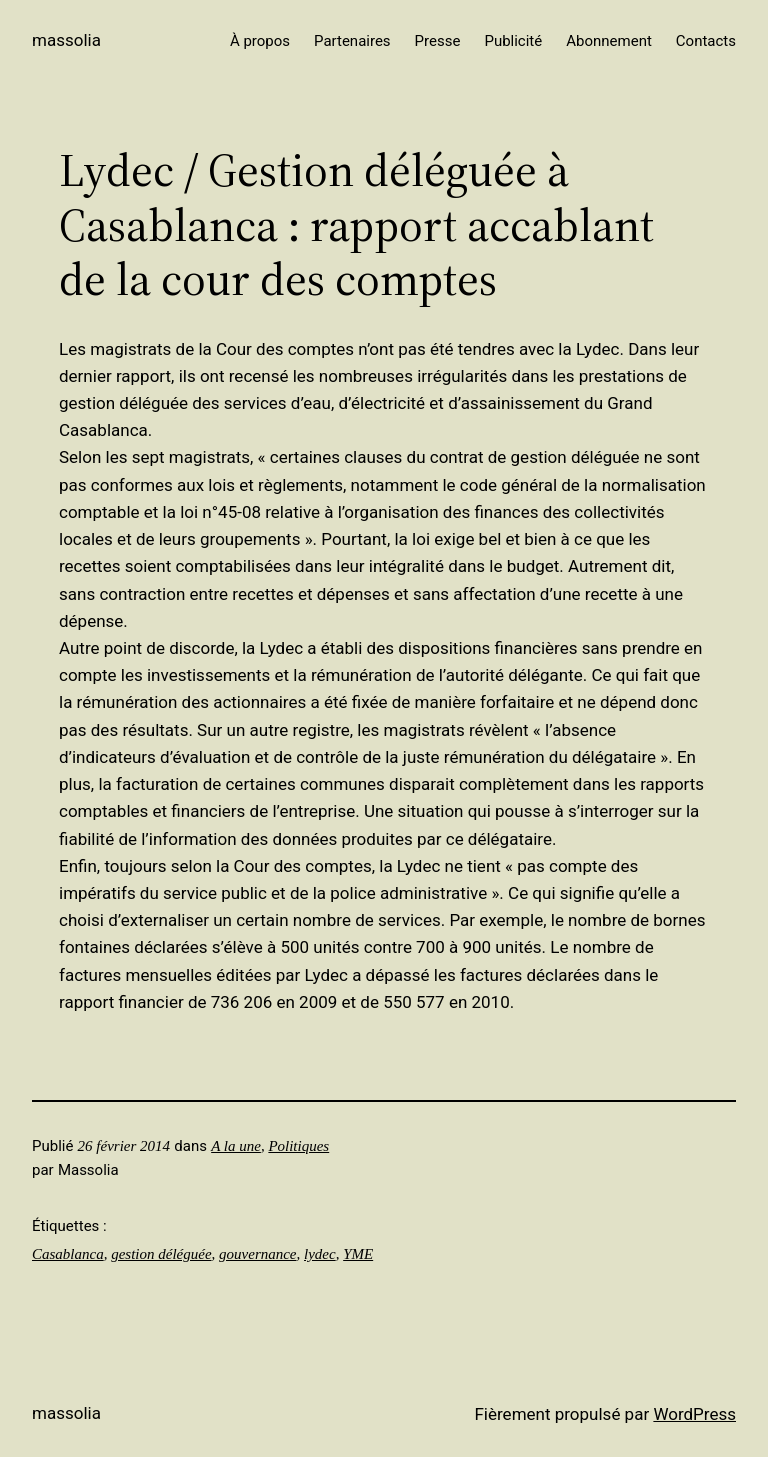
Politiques (298, 1146)
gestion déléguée (161, 1254)
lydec (320, 1254)
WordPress (694, 1414)
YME (358, 1254)
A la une (236, 1146)
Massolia (66, 40)
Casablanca (68, 1254)
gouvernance (257, 1254)
